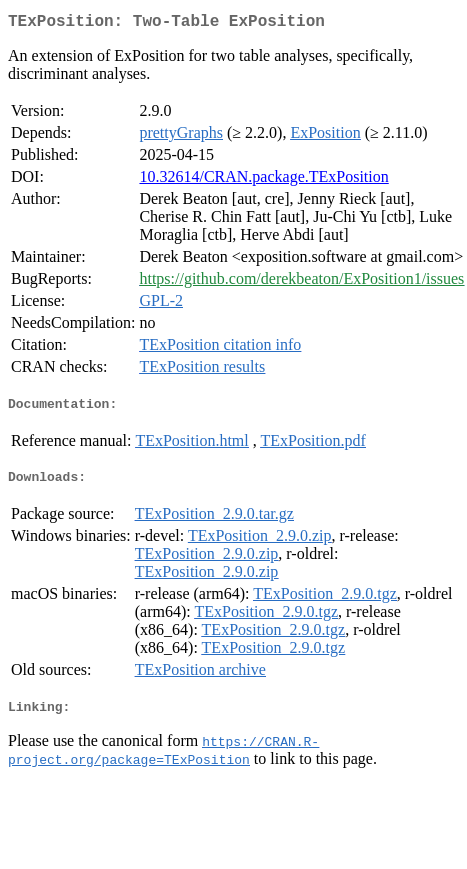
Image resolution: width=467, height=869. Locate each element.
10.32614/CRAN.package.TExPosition (263, 180)
